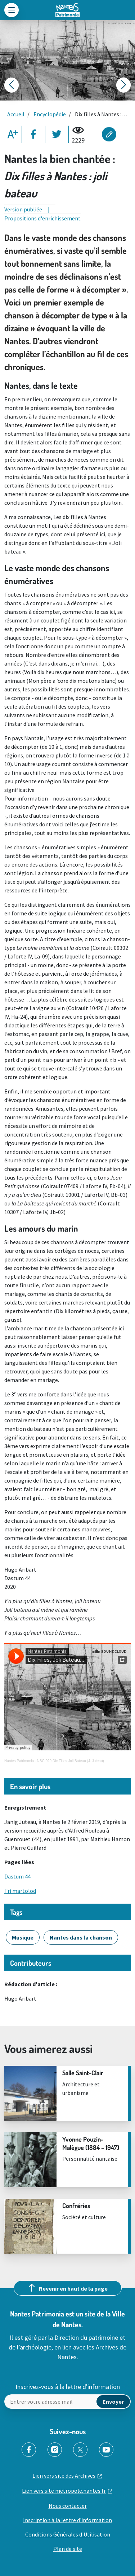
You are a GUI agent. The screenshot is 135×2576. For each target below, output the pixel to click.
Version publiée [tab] (23, 209)
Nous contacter (68, 2505)
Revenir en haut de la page (73, 2288)
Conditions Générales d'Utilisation (67, 2534)
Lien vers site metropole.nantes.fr (64, 2490)
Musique (22, 1937)
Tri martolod (20, 1890)
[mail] (113, 2401)
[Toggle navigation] (11, 10)
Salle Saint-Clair (83, 2073)
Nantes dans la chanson (81, 1937)
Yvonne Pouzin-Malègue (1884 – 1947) (90, 2143)
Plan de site (67, 2548)
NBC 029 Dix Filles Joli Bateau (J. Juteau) (70, 1761)
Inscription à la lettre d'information (67, 2520)
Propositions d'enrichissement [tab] (42, 218)
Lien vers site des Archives (63, 2475)
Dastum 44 (17, 1876)
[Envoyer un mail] (67, 2401)
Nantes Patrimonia (19, 1761)
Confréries (76, 2205)
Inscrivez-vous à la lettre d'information (67, 2387)
